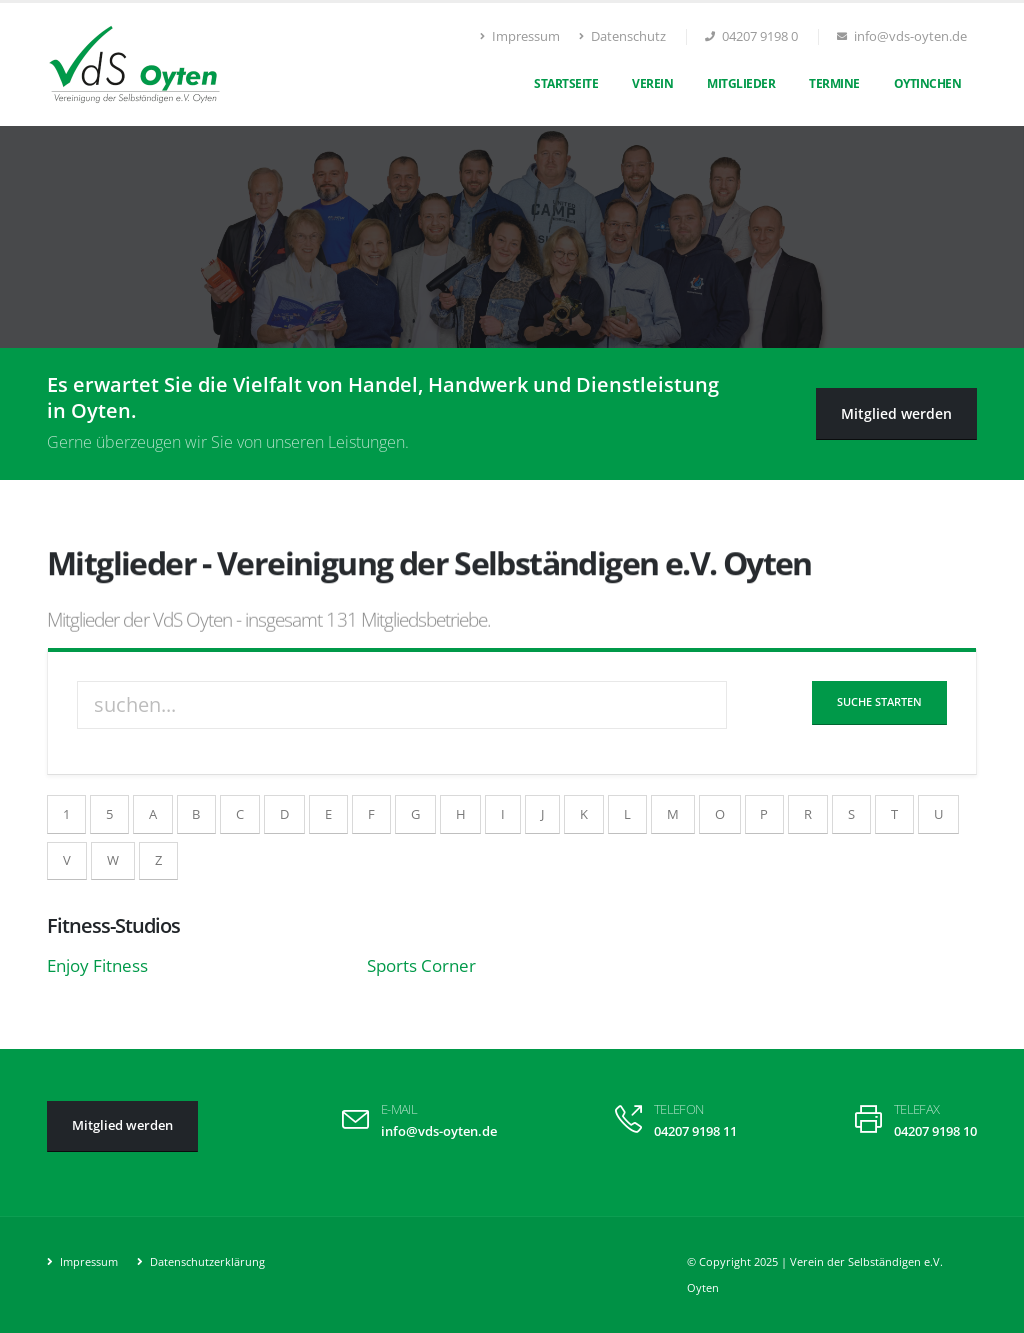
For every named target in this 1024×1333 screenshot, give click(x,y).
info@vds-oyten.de (439, 1131)
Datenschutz (622, 36)
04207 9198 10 (935, 1131)
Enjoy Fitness (97, 965)
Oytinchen (928, 83)
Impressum (520, 36)
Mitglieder (741, 83)
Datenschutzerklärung (206, 1261)
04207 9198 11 (695, 1131)
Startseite (566, 83)
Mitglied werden (896, 413)
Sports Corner (421, 965)
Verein (652, 83)
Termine (834, 83)
